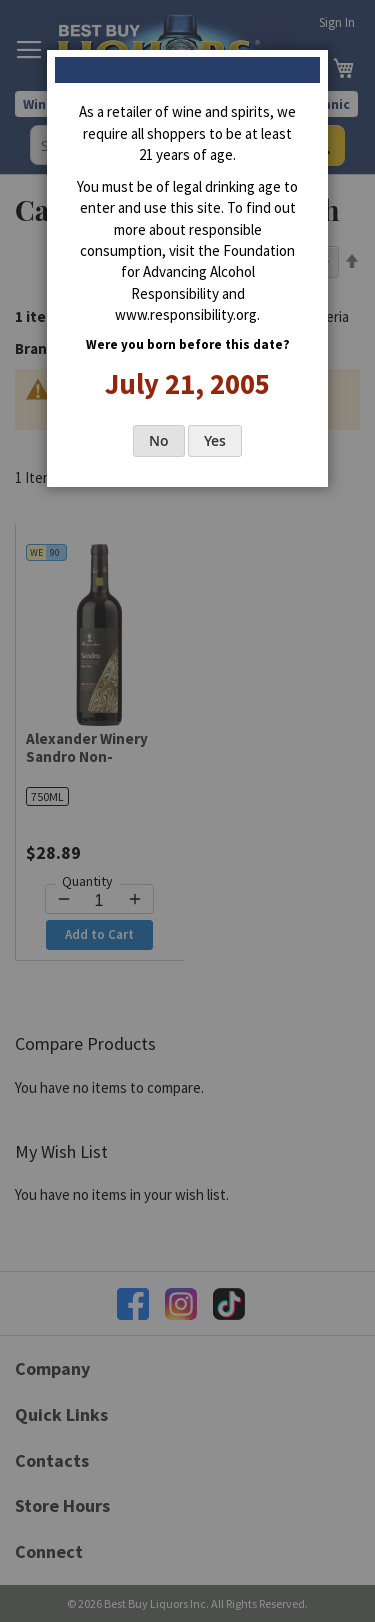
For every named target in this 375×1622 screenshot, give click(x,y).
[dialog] (187, 811)
